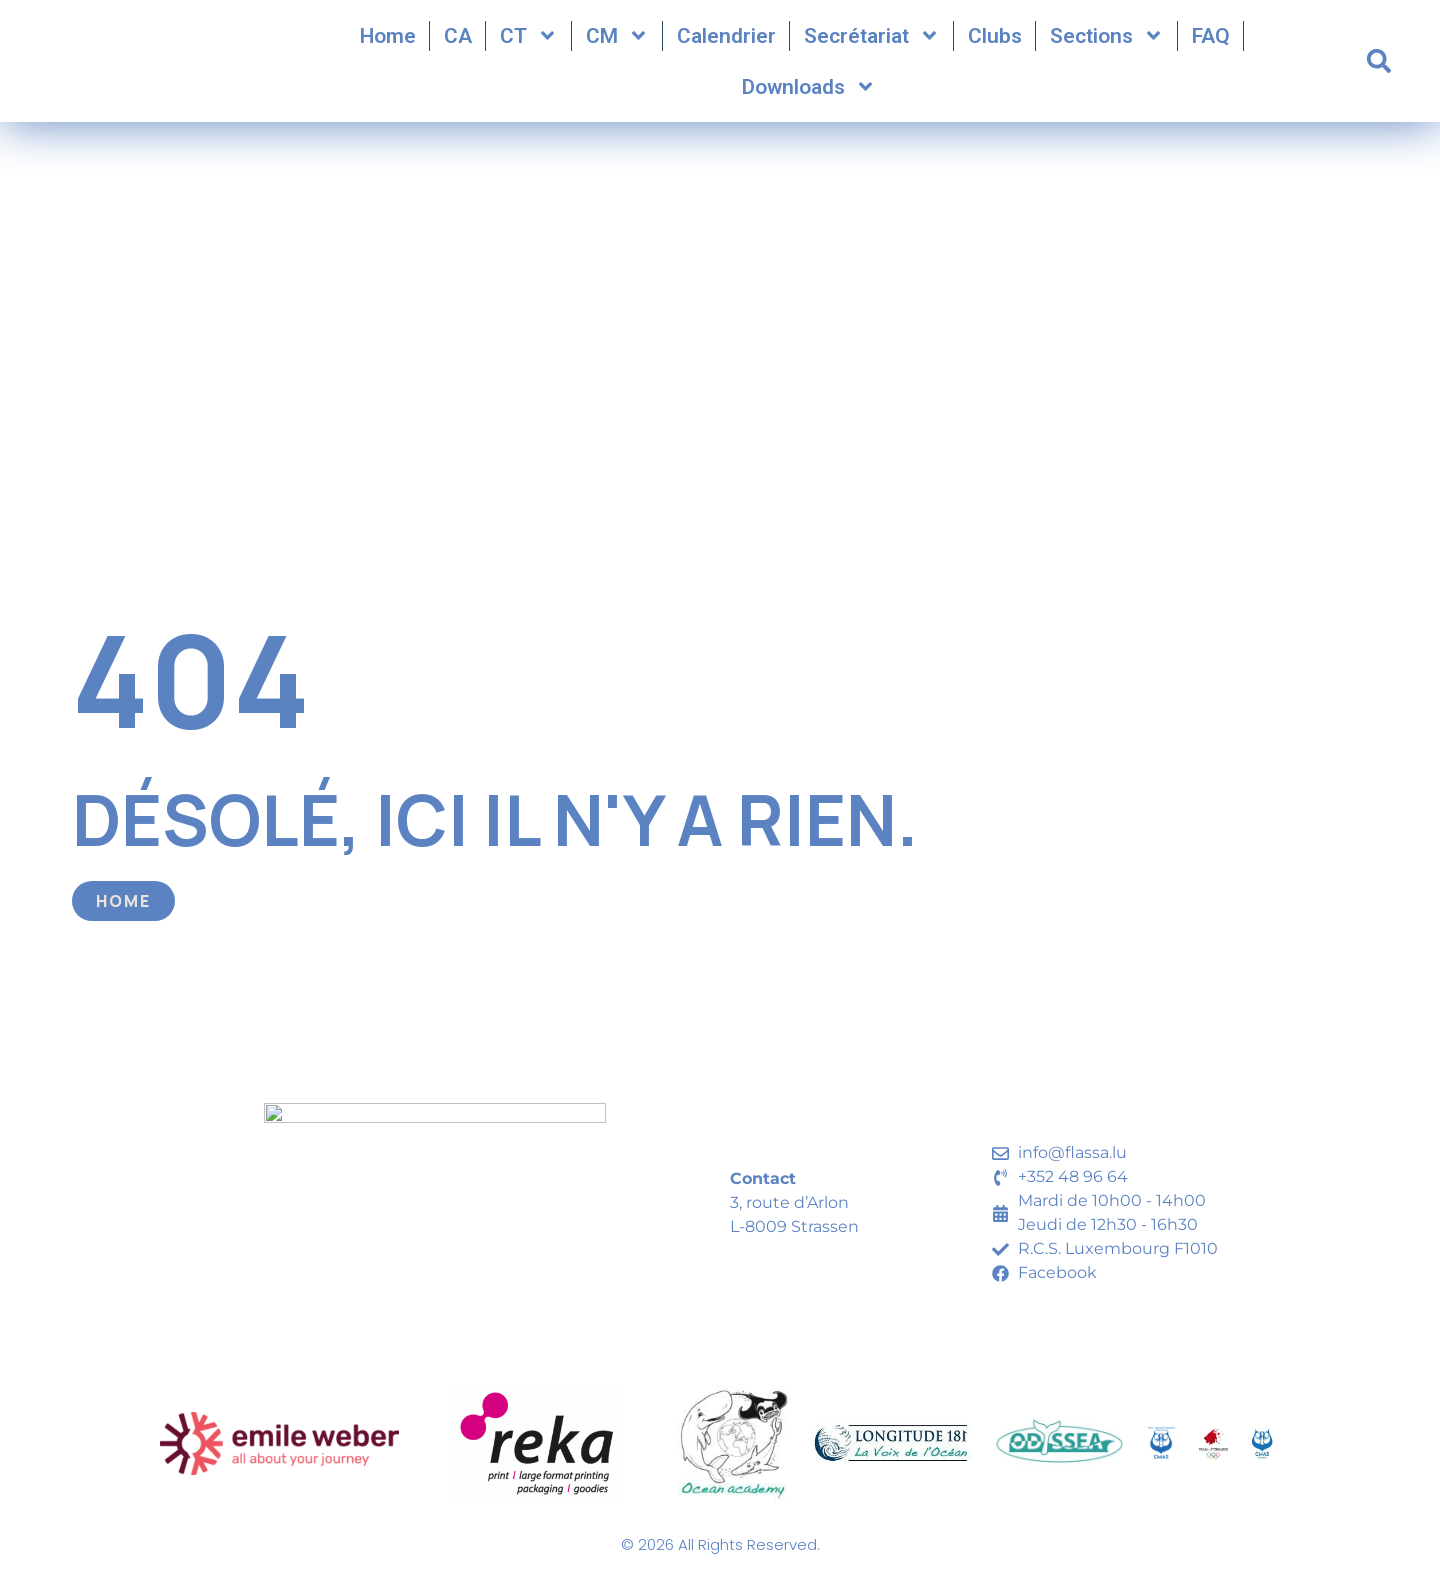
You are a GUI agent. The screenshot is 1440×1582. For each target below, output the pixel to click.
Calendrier (726, 42)
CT (529, 42)
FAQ (1211, 42)
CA (458, 42)
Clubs (995, 42)
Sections (1107, 42)
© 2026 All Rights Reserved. (720, 1558)
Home (388, 42)
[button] (1379, 68)
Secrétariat (872, 42)
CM (617, 42)
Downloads (809, 93)
